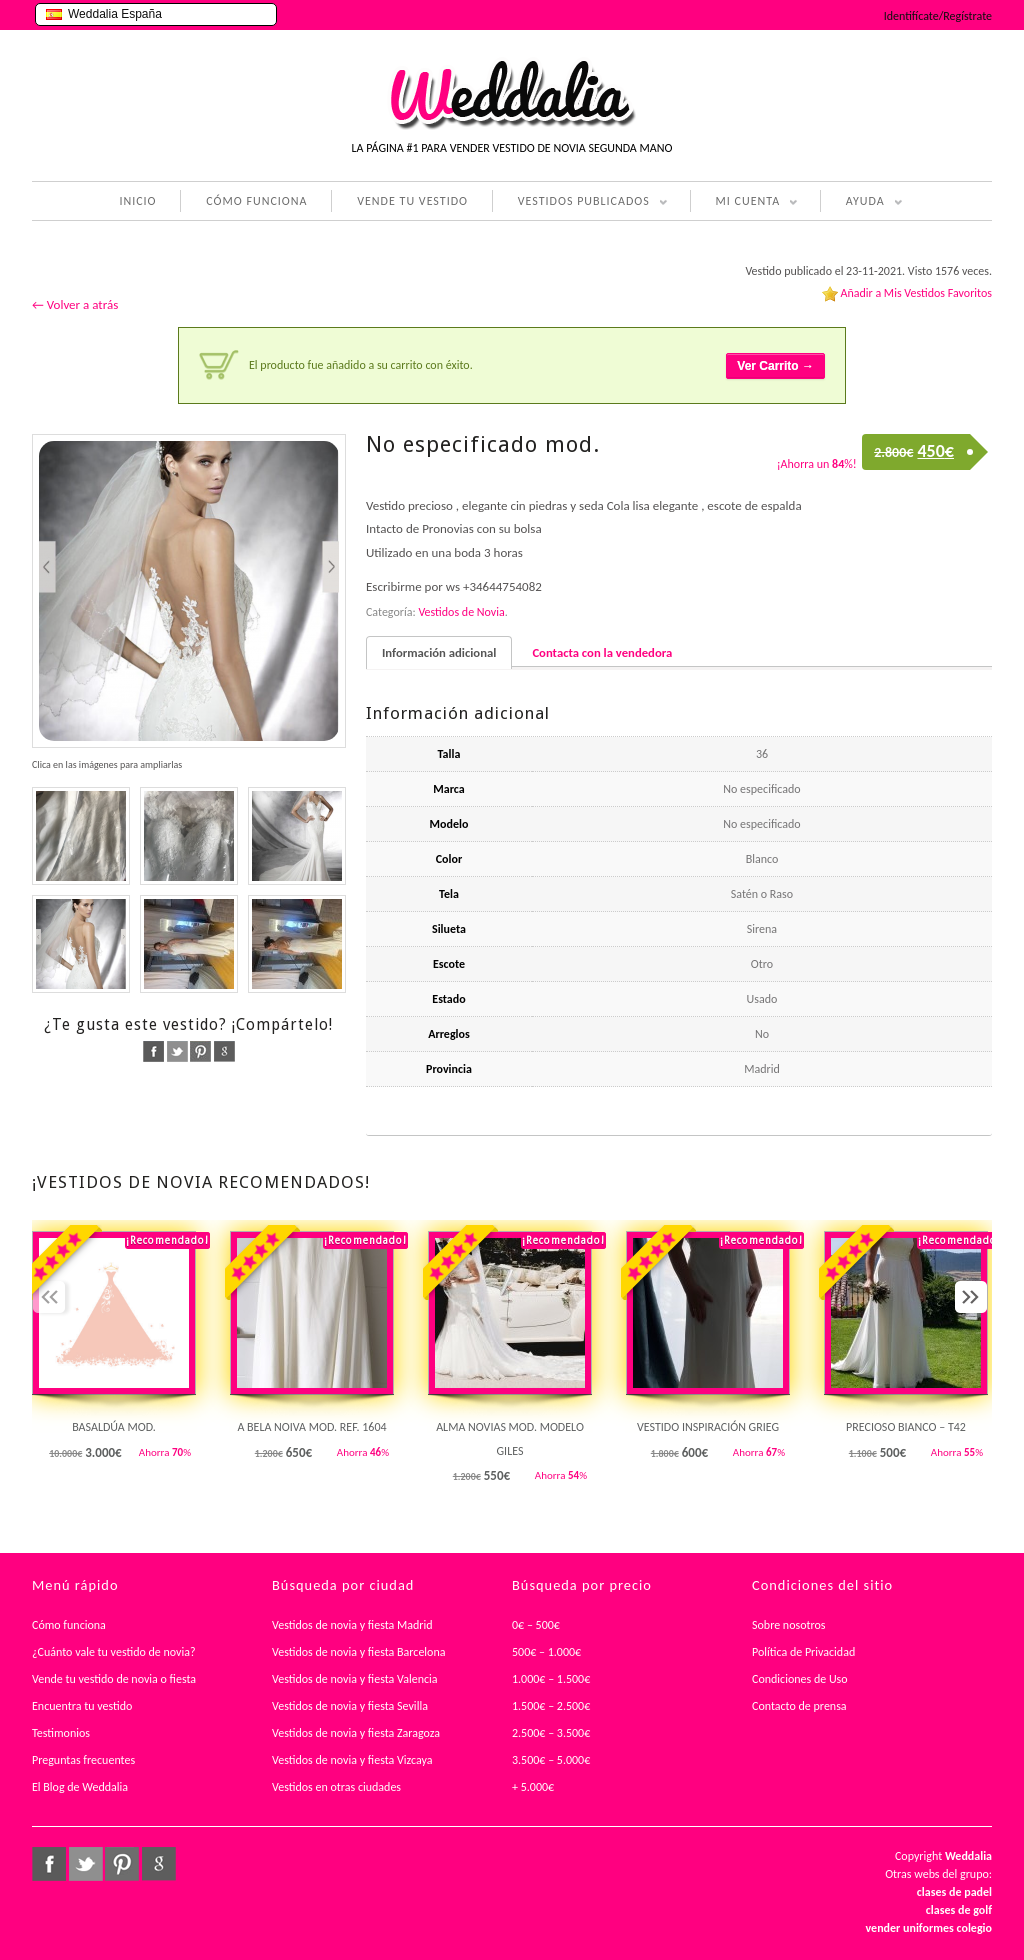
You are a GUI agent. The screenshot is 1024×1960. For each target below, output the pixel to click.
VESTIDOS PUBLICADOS (580, 203)
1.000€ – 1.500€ (551, 1679)
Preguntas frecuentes (83, 1760)
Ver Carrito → (775, 366)
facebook (153, 1051)
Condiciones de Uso (800, 1679)
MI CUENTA (744, 203)
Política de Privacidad (803, 1652)
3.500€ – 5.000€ (551, 1760)
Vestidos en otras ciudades (336, 1787)
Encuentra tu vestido (82, 1706)
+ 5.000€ (533, 1787)
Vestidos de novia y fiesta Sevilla (350, 1706)
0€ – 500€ (536, 1625)
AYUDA (861, 203)
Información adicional (439, 652)
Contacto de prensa (799, 1706)
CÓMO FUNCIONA (256, 201)
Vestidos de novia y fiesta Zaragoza (356, 1733)
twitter (177, 1051)
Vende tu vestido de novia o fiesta (114, 1679)
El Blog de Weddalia (80, 1787)
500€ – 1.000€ (546, 1652)
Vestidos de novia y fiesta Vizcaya (352, 1760)
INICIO (137, 201)
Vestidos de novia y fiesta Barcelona (359, 1652)
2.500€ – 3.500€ (551, 1733)
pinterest (200, 1051)
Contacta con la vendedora (602, 652)
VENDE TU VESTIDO (412, 201)
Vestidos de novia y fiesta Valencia (355, 1679)
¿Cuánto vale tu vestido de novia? (114, 1652)
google (224, 1051)
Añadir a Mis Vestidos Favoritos (916, 293)
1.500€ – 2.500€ (551, 1706)
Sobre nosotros (789, 1625)
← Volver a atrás (75, 304)
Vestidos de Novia (461, 612)
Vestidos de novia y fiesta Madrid (352, 1625)
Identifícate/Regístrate (938, 16)
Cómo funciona (69, 1625)
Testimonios (61, 1733)
